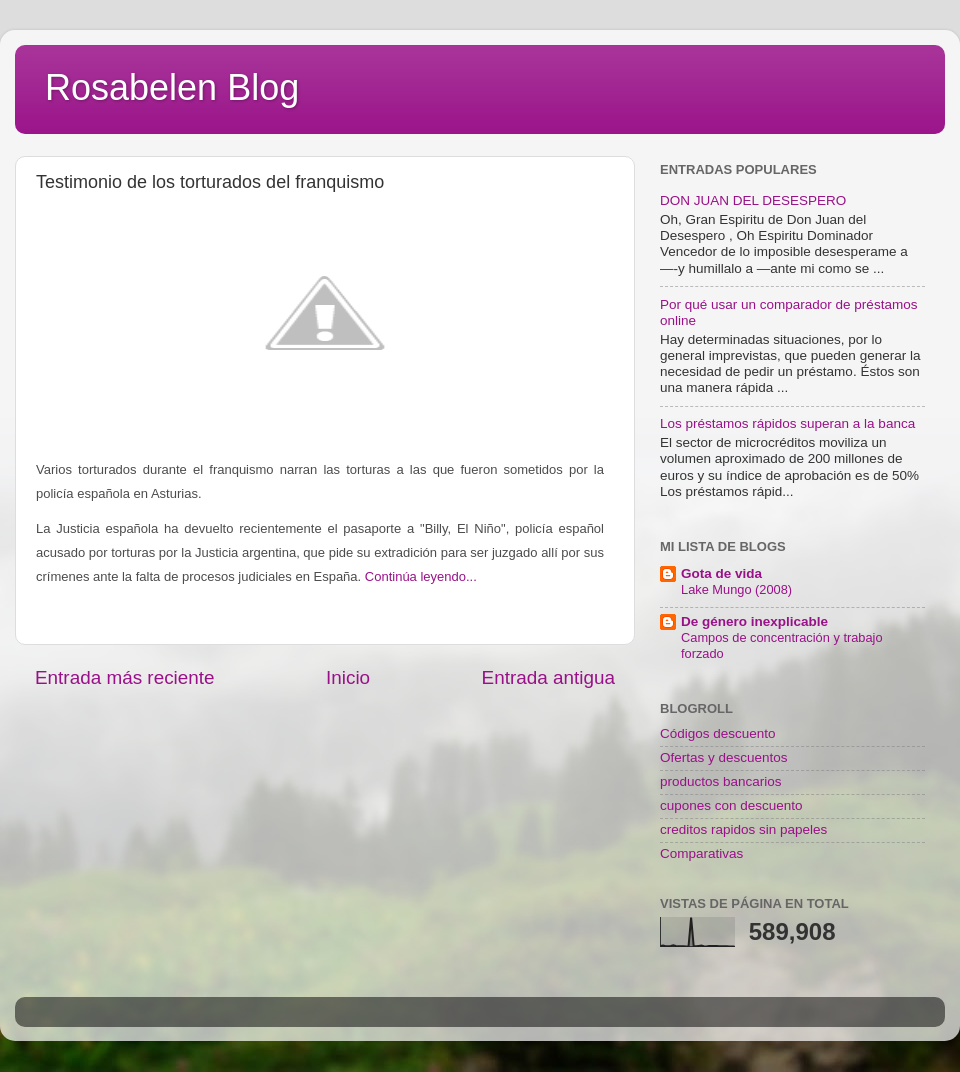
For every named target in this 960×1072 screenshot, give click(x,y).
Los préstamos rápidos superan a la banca (787, 423)
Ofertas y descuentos (724, 757)
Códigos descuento (718, 733)
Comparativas (701, 853)
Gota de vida (721, 573)
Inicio (348, 677)
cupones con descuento (731, 805)
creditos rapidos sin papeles (743, 829)
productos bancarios (721, 781)
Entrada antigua (548, 677)
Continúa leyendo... (421, 576)
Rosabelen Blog (172, 87)
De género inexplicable (754, 621)
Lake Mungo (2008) (736, 589)
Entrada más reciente (125, 677)
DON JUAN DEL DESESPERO (753, 200)
